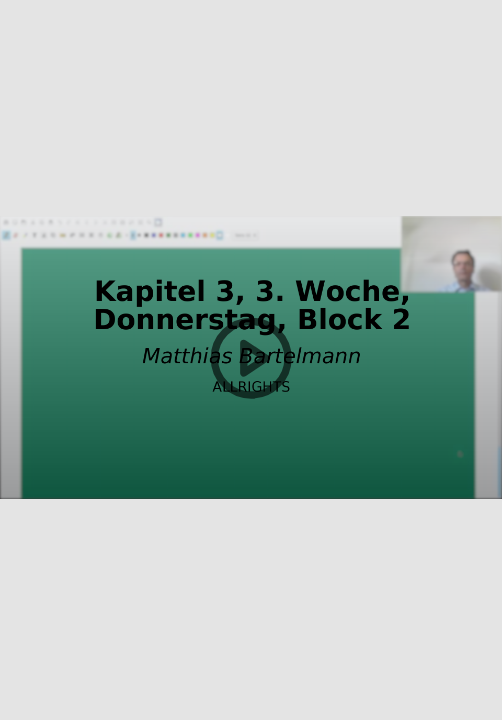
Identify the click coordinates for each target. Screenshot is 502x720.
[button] (251, 360)
